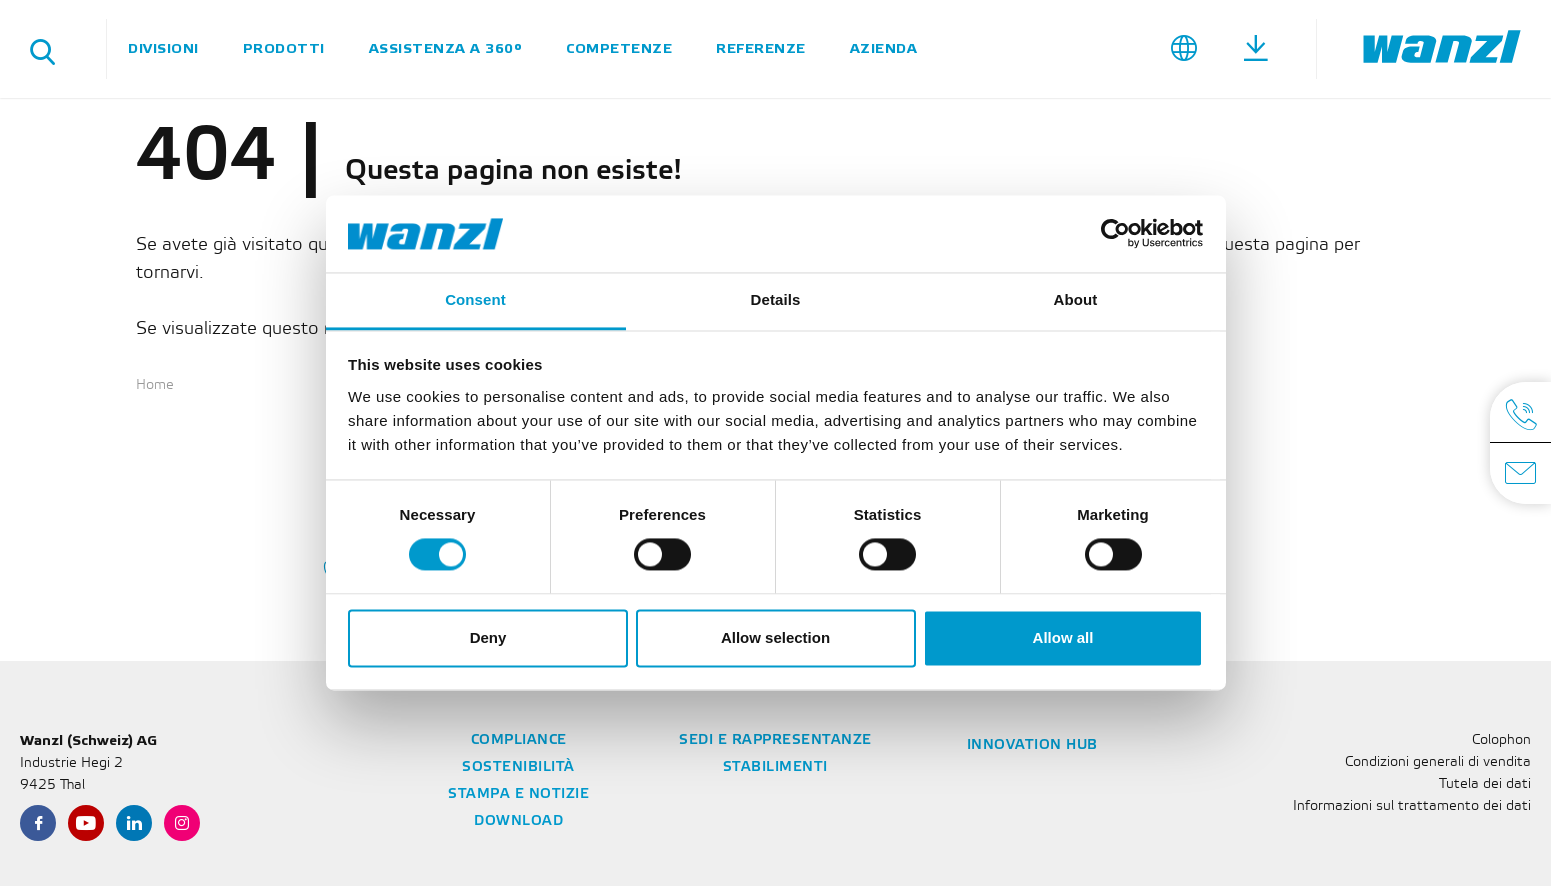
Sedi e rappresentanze (775, 740)
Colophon (1501, 740)
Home (155, 385)
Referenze (761, 48)
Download (518, 821)
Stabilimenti (775, 767)
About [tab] (1076, 299)
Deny (488, 637)
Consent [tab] (475, 299)
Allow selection (775, 637)
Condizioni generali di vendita (1438, 762)
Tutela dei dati (1485, 784)
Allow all (1063, 637)
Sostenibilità (518, 767)
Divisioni (163, 48)
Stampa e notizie (518, 794)
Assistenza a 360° (446, 48)
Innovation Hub (1032, 745)
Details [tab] (776, 299)
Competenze (619, 48)
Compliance (519, 740)
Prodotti (284, 48)
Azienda (884, 48)
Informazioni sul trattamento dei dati (1412, 806)
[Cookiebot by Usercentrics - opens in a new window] (1115, 234)
